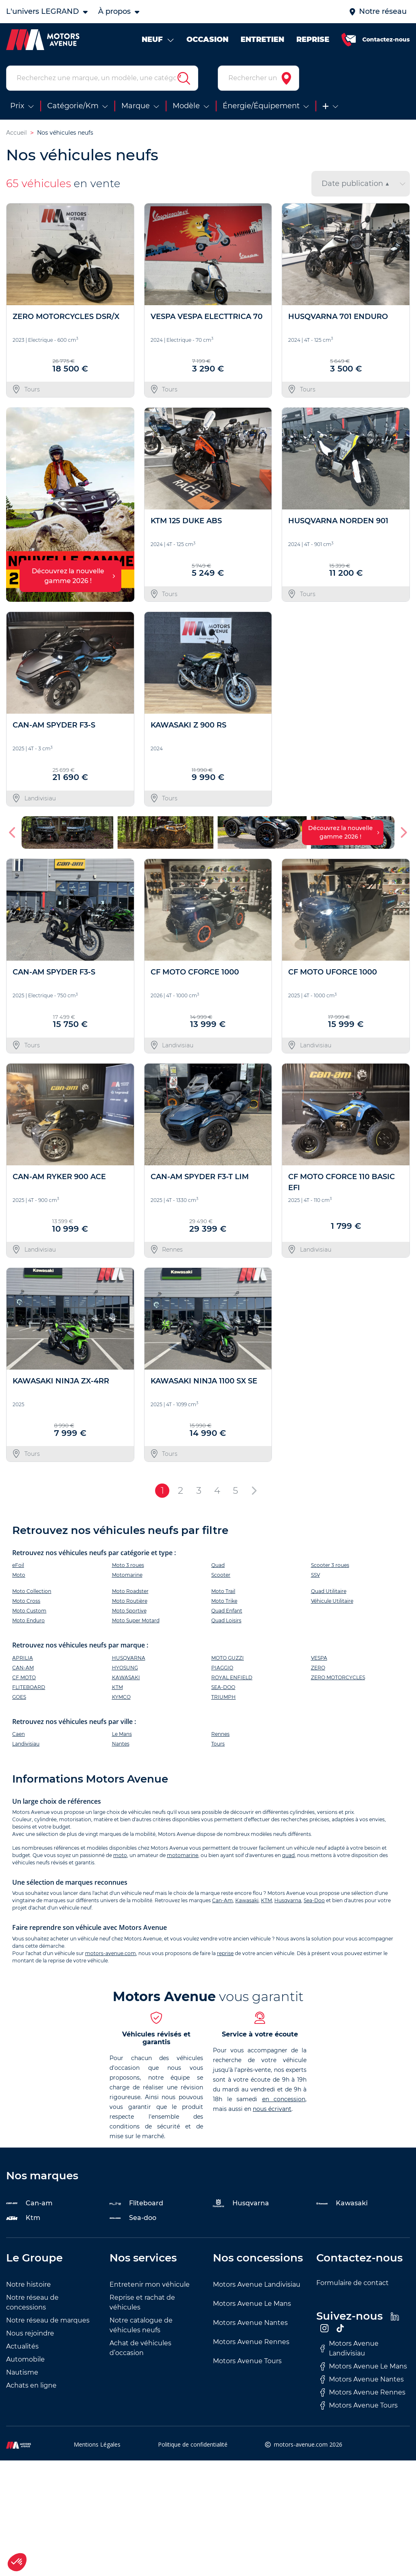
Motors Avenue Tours (247, 2361)
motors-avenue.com (110, 1953)
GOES (19, 1697)
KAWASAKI (126, 1677)
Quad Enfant (226, 1611)
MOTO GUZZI (227, 1658)
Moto (18, 1575)
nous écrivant (272, 2109)
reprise (225, 1953)
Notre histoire (28, 2284)
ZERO (318, 1668)
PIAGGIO (222, 1668)
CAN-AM (23, 1668)
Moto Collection (31, 1591)
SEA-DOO (223, 1687)
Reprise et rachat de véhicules (142, 2302)
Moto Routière (129, 1601)
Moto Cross (26, 1601)
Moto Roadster (130, 1591)
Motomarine (127, 1575)
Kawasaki (246, 1900)
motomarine (182, 1855)
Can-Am (222, 1900)
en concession (284, 2099)
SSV (315, 1575)
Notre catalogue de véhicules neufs (141, 2325)
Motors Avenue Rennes (251, 2342)
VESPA (319, 1658)
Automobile (25, 2359)
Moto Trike (224, 1601)
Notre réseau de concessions (32, 2302)
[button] (12, 832)
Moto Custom (29, 1611)
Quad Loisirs (226, 1620)
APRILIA (22, 1658)
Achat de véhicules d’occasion (140, 2348)
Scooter (220, 1575)
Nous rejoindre (30, 2333)
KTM (117, 1687)
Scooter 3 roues (330, 1565)
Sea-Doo (314, 1900)
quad (288, 1855)
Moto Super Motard (136, 1620)
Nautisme (22, 2372)
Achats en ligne (31, 2385)
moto (120, 1855)
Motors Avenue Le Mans (252, 2303)
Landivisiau (25, 1744)
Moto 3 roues (128, 1565)
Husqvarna (287, 1900)
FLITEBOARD (28, 1687)
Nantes (120, 1744)
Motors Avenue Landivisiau (256, 2284)
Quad (218, 1565)
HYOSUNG (125, 1668)
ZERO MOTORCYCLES (338, 1677)
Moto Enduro (28, 1620)
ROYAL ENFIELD (231, 1677)
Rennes (220, 1734)
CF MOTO (24, 1677)
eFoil (18, 1565)
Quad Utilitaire (328, 1591)
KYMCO (121, 1697)
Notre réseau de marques (48, 2320)
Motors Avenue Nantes (250, 2323)
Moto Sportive (129, 1611)
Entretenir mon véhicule (149, 2284)
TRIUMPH (223, 1697)
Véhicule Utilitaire (332, 1601)
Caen (18, 1734)
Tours (218, 1744)
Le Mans (122, 1734)
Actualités (22, 2346)
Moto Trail (223, 1591)
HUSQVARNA (128, 1658)
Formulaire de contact (352, 2283)
